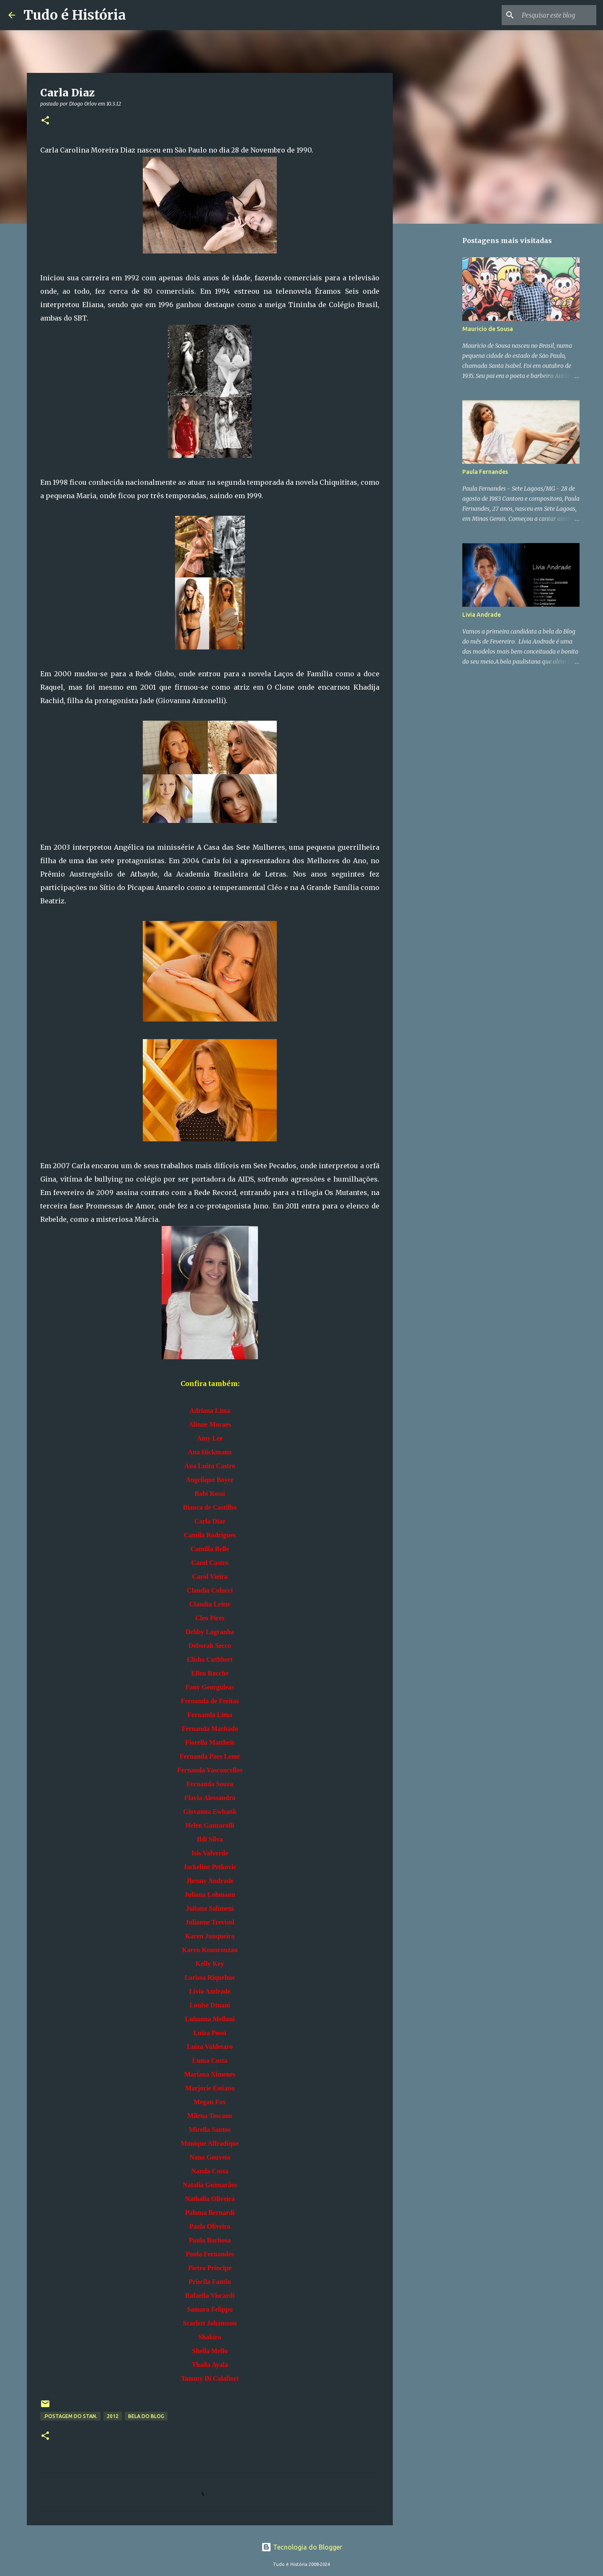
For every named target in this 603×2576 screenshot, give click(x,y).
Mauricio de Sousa (487, 329)
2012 (113, 2416)
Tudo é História (74, 15)
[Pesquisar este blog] (552, 15)
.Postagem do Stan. (70, 2416)
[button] (45, 121)
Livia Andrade (481, 614)
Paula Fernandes (485, 471)
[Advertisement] (435, 362)
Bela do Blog (146, 2416)
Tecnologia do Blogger (301, 2547)
